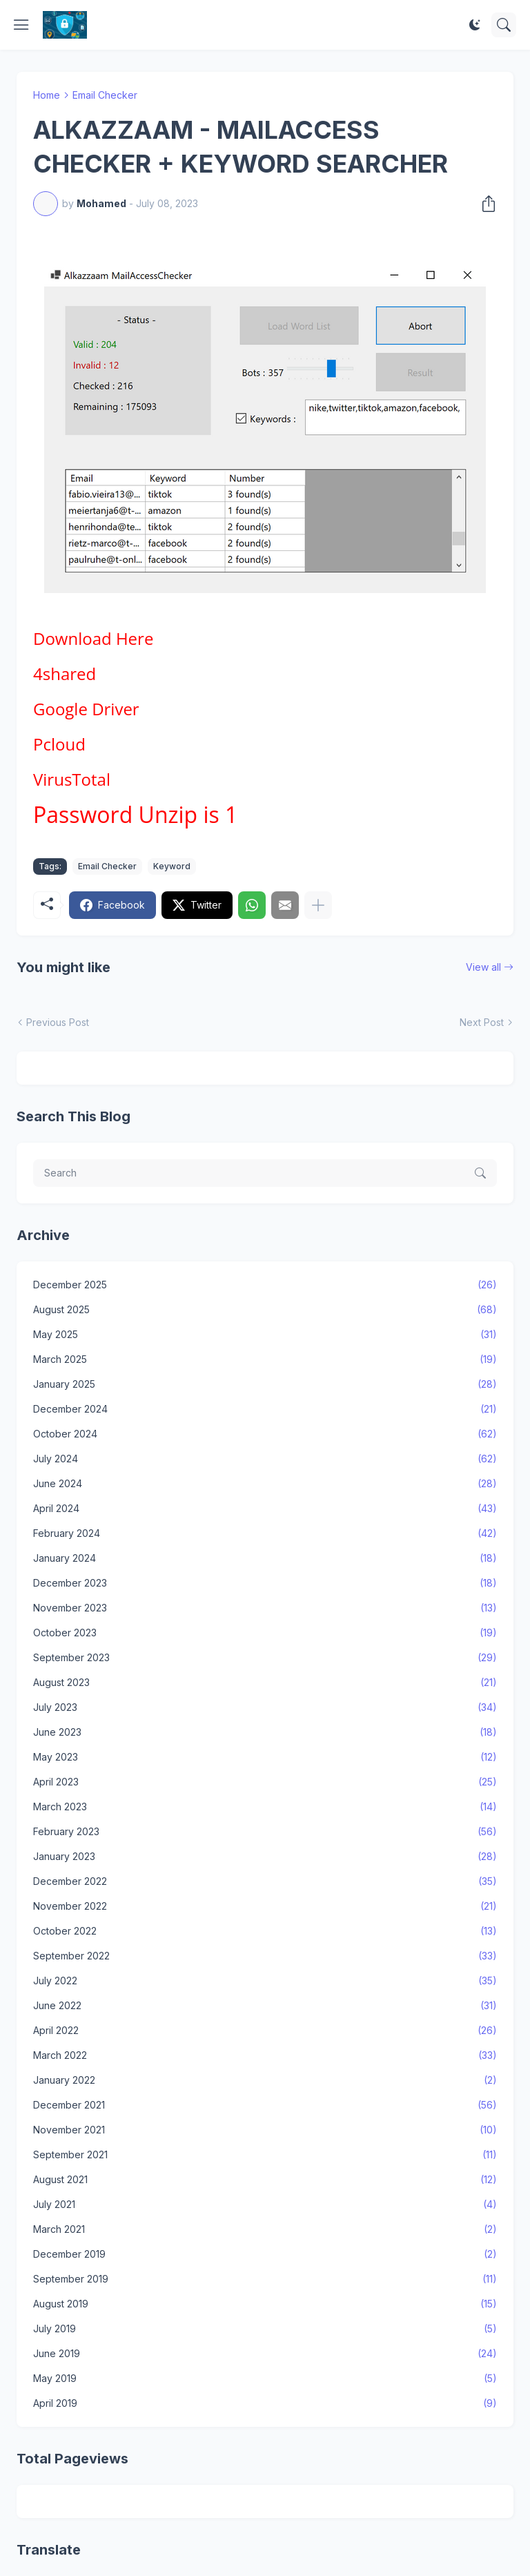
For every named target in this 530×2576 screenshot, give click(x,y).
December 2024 (265, 1409)
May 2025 (265, 1335)
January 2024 (265, 1558)
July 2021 (265, 2204)
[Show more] (318, 905)
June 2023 (265, 1732)
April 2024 (265, 1508)
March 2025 (265, 1359)
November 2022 (265, 1906)
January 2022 (265, 2080)
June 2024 (265, 1484)
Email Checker (104, 95)
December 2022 (265, 1881)
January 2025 (265, 1384)
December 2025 (265, 1285)
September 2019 (265, 2279)
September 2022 (265, 1956)
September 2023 (265, 1658)
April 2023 (265, 1782)
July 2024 (265, 1459)
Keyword (171, 866)
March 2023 (265, 1807)
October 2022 (265, 1931)
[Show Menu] (21, 24)
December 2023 (265, 1583)
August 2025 (265, 1310)
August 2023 (265, 1682)
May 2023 (265, 1757)
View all (483, 967)
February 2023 (265, 1832)
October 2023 (265, 1633)
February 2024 (265, 1533)
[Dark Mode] (475, 24)
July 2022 (265, 1981)
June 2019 (265, 2354)
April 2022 (265, 2030)
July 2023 (265, 1707)
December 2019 (265, 2254)
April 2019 (265, 2403)
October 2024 (265, 1434)
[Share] (484, 203)
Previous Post (57, 1022)
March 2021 (265, 2229)
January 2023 (265, 1856)
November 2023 (265, 1608)
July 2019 (265, 2329)
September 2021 (265, 2155)
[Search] (503, 24)
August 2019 (265, 2304)
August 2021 (265, 2180)
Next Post (482, 1022)
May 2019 (265, 2378)
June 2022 (265, 2006)
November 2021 (265, 2130)
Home (46, 95)
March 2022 (265, 2055)
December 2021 (265, 2105)
